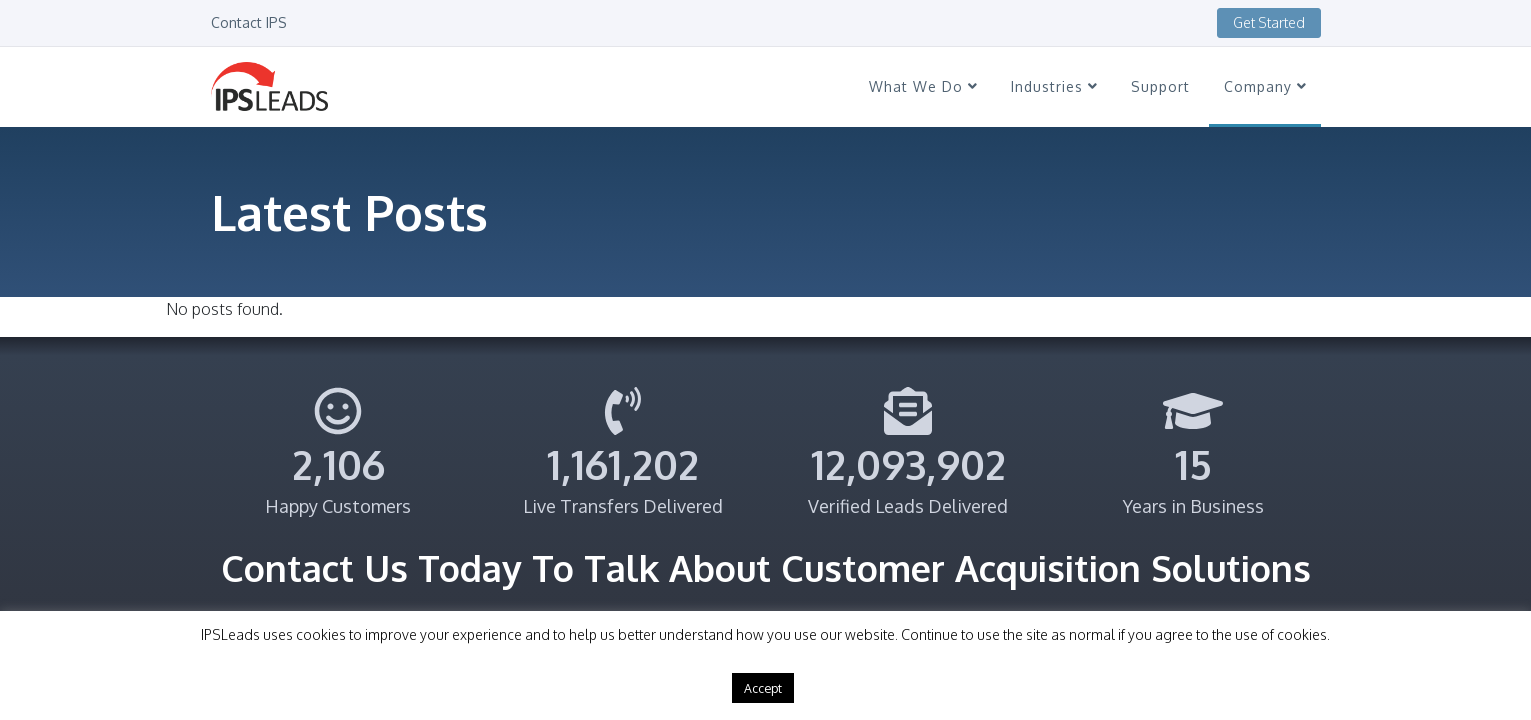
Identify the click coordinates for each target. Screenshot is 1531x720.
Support (1160, 86)
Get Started (1269, 22)
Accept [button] (763, 688)
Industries (1054, 86)
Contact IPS (249, 22)
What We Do (923, 86)
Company (1265, 86)
